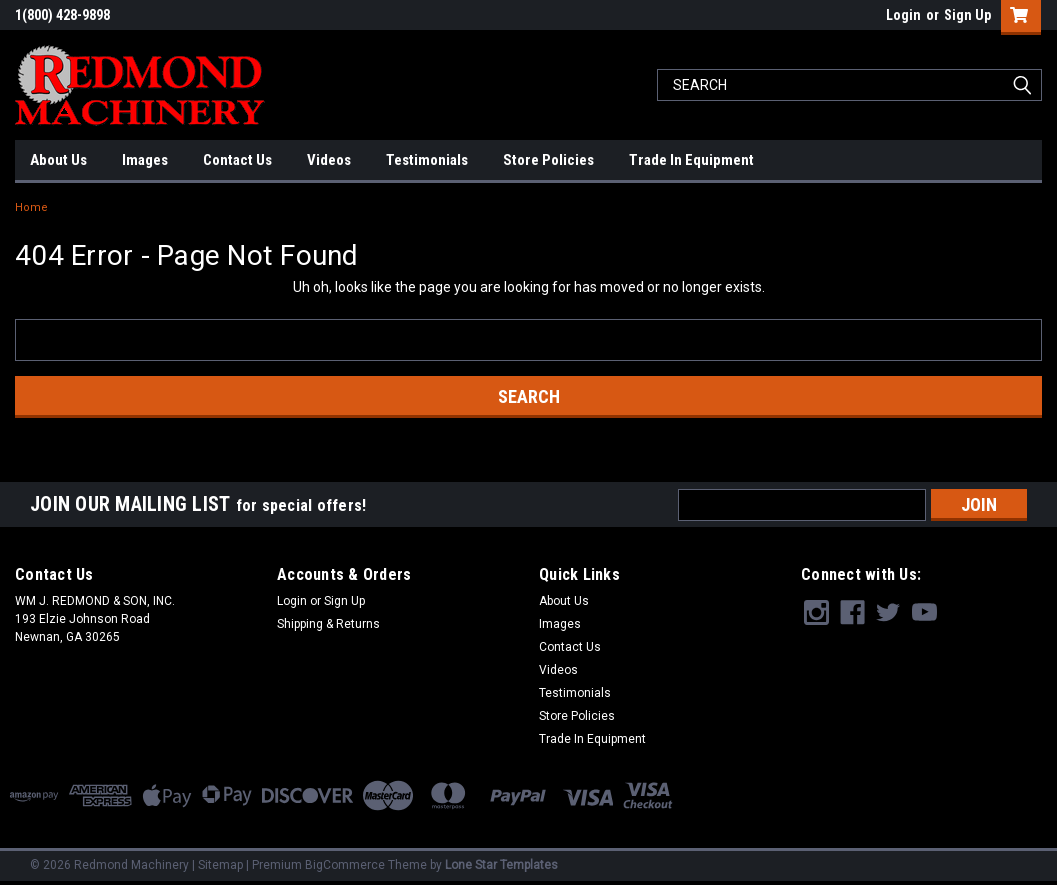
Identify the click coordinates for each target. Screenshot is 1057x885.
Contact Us (237, 160)
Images (145, 160)
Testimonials (427, 160)
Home (31, 207)
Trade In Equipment (691, 160)
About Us (58, 160)
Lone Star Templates (501, 865)
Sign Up (967, 15)
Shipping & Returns (328, 624)
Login (903, 15)
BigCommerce (345, 865)
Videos (329, 160)
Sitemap (220, 865)
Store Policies (548, 160)
